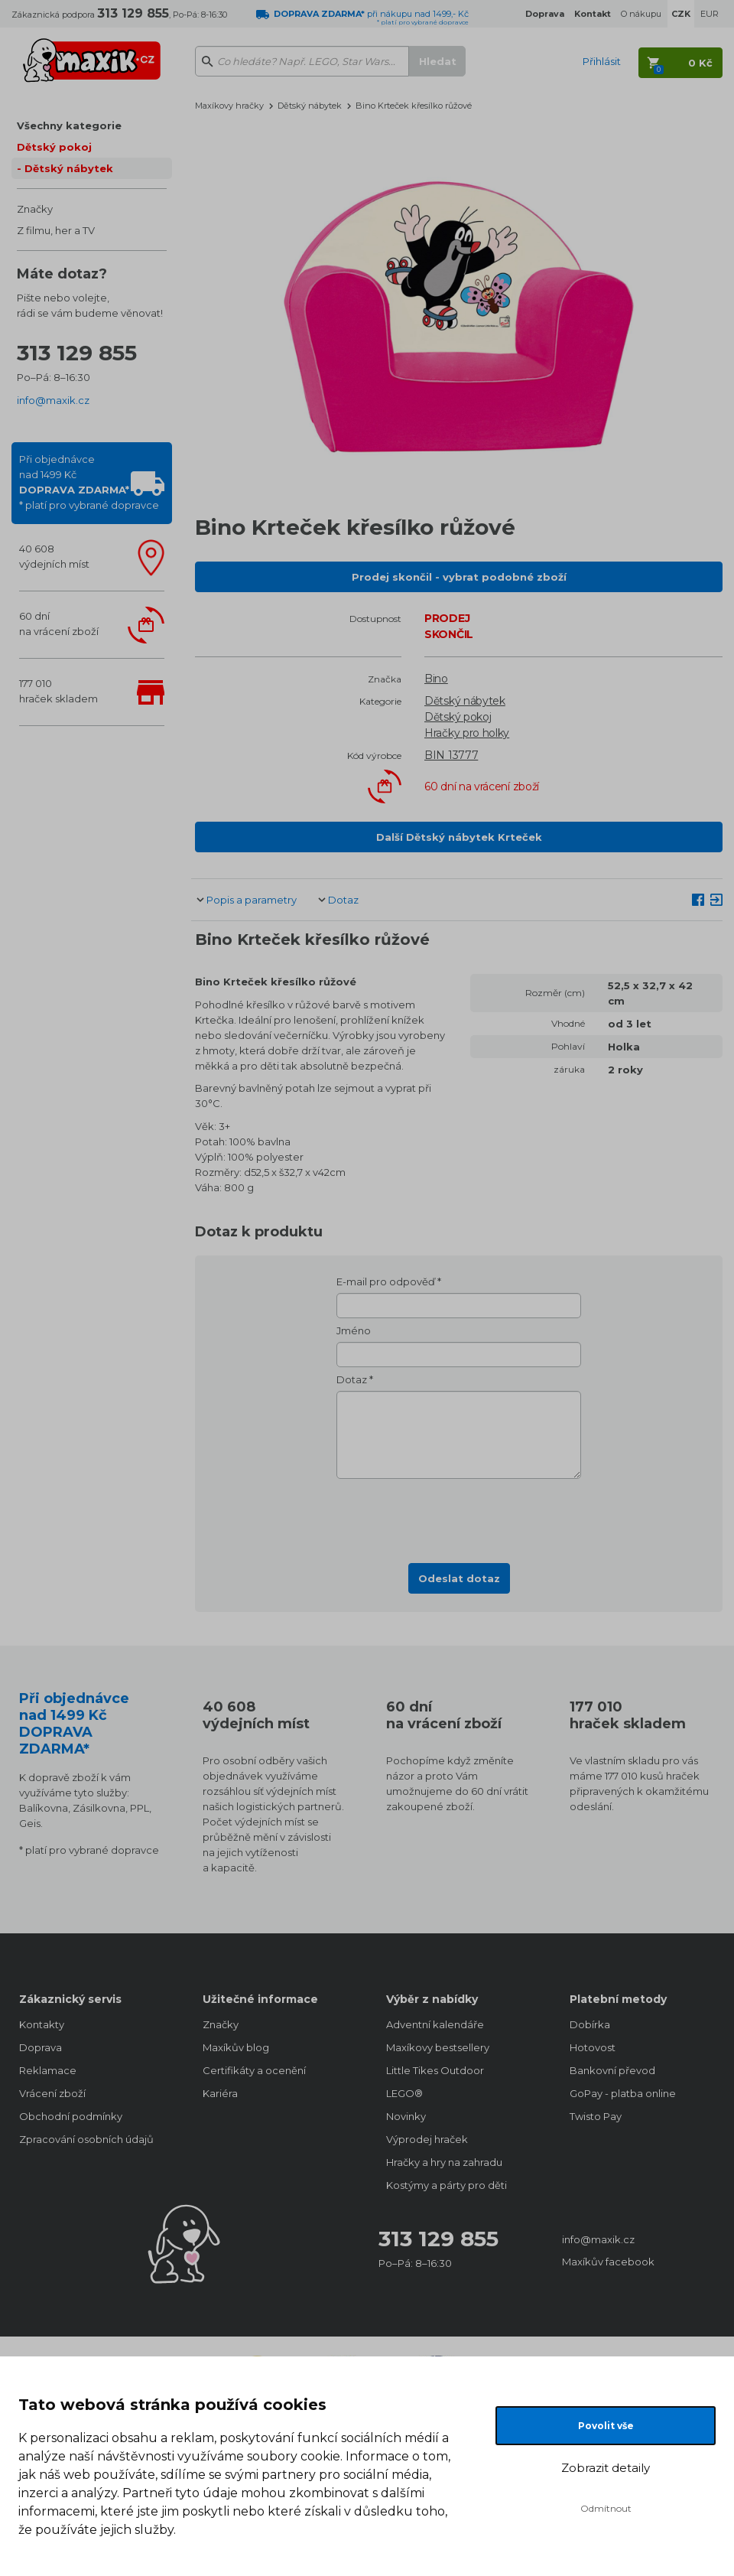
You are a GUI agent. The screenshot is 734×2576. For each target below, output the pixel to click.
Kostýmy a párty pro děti (446, 2185)
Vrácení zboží (52, 2093)
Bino (436, 679)
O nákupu (641, 13)
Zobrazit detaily (605, 2467)
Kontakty (41, 2024)
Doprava (40, 2047)
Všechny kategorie (69, 125)
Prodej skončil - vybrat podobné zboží (459, 577)
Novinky (406, 2116)
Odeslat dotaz (459, 1578)
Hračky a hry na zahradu (444, 2162)
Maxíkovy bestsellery (437, 2047)
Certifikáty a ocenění (254, 2070)
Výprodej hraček (427, 2139)
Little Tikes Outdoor (435, 2070)
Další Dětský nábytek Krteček (459, 837)
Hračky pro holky (466, 733)
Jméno (353, 1330)
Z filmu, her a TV (56, 230)
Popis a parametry (251, 900)
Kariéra (220, 2093)
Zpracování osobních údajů (86, 2139)
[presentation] (459, 1516)
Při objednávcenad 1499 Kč (89, 482)
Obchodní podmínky (70, 2116)
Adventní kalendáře (435, 2024)
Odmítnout (606, 2508)
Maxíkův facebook (608, 2261)
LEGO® (404, 2093)
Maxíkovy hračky (229, 105)
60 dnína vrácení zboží (59, 623)
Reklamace (47, 2070)
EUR (709, 13)
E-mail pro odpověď (385, 1281)
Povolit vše (606, 2425)
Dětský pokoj (54, 147)
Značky (35, 209)
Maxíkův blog (236, 2047)
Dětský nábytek (68, 168)
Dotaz (343, 900)
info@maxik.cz (53, 400)
